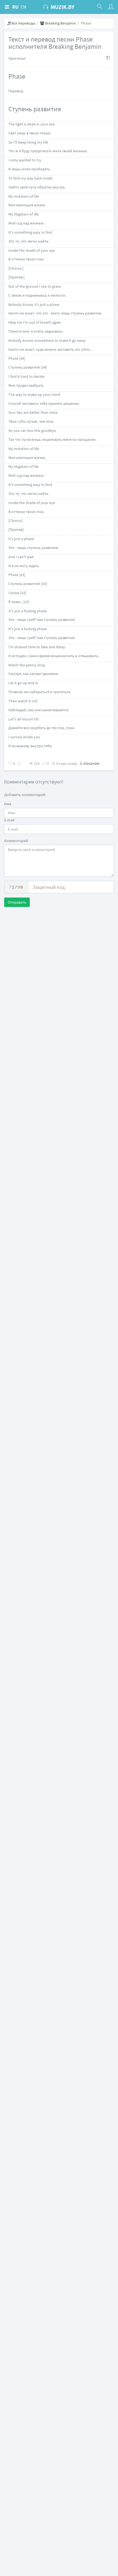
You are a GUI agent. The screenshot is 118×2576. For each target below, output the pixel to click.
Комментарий (16, 840)
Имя (7, 803)
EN (23, 7)
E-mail (9, 820)
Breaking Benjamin (58, 23)
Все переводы (21, 23)
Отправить (17, 902)
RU (15, 7)
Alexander (91, 763)
